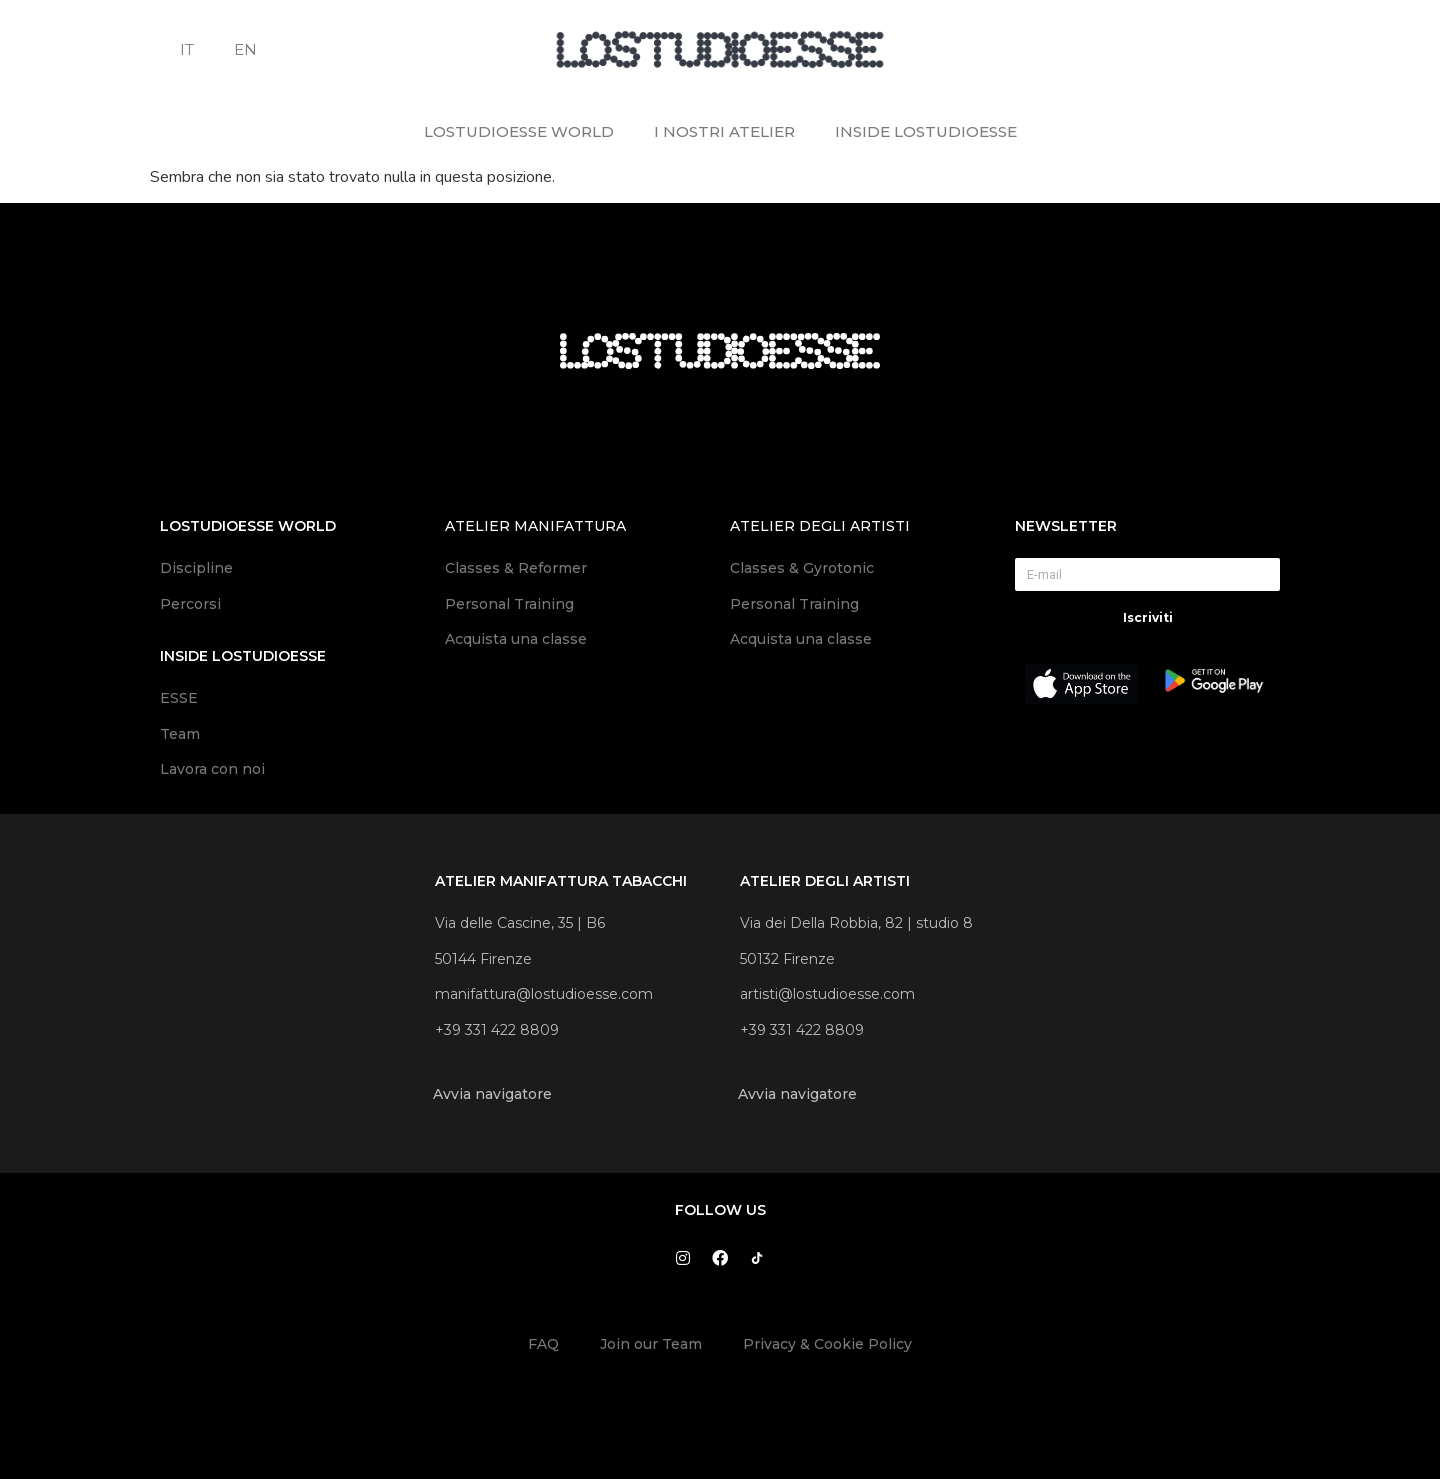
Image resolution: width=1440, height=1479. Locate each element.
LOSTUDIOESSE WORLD (519, 131)
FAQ (543, 1344)
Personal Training (509, 604)
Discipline (196, 568)
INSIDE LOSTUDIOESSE (926, 131)
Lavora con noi (212, 769)
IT (187, 49)
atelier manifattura (535, 526)
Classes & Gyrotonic (804, 568)
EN (245, 49)
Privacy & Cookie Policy (827, 1344)
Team (180, 734)
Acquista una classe (516, 639)
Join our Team (651, 1344)
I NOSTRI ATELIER (724, 131)
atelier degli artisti (820, 526)
